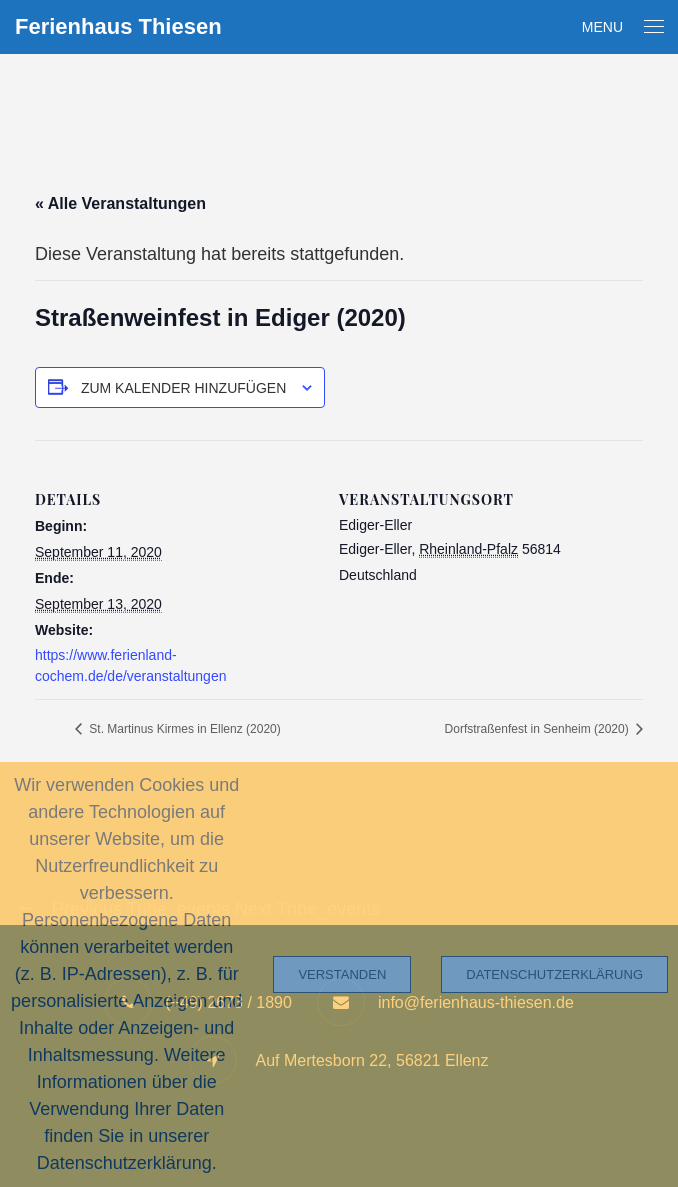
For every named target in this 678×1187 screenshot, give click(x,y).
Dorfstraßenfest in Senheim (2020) (538, 729)
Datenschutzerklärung (554, 974)
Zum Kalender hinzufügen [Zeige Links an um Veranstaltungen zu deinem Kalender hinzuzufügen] (183, 388)
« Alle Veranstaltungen (120, 203)
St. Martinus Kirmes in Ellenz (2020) (183, 729)
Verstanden (342, 974)
